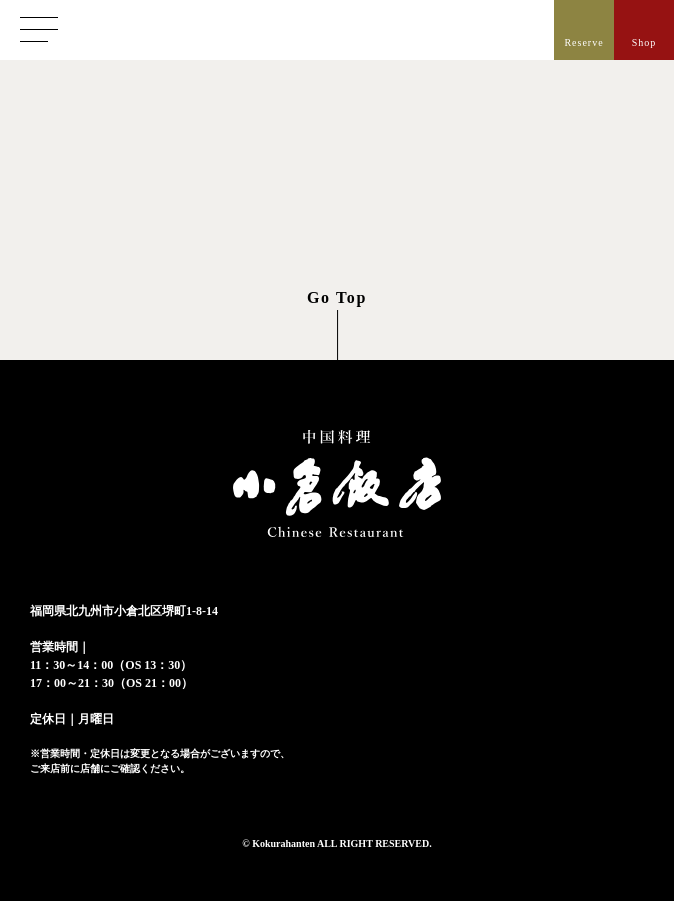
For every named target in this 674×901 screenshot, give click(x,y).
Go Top (337, 297)
